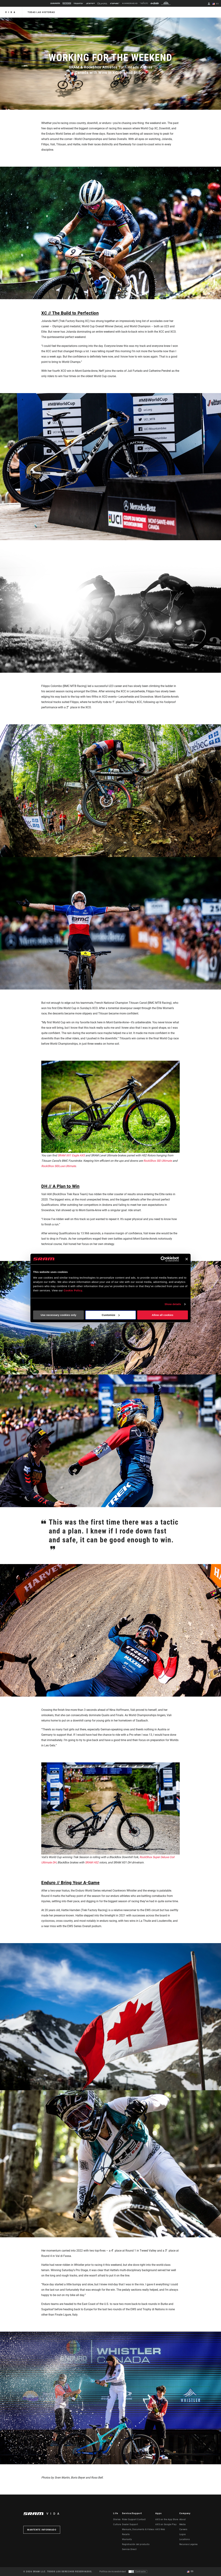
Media (182, 2524)
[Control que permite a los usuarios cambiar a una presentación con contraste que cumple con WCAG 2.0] (137, 2571)
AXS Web (160, 2529)
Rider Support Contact (134, 2519)
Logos (182, 2534)
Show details (173, 1304)
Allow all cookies (162, 1314)
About (182, 2519)
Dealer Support (130, 2524)
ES (215, 4)
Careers (183, 2529)
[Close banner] (186, 1259)
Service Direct (129, 2549)
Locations (184, 2539)
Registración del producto (135, 2544)
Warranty (127, 2539)
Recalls (126, 2534)
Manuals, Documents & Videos (138, 2529)
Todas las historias (41, 12)
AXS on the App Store (166, 2519)
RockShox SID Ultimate (157, 1160)
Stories (116, 2519)
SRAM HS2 (92, 1862)
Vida (11, 12)
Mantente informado (41, 2530)
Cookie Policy (73, 1290)
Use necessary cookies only (58, 1314)
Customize (111, 1314)
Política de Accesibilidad (112, 2571)
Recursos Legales (188, 2544)
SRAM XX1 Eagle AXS (71, 1155)
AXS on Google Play (166, 2524)
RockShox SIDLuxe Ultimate (58, 1166)
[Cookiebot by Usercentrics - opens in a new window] (163, 1259)
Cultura (117, 2524)
